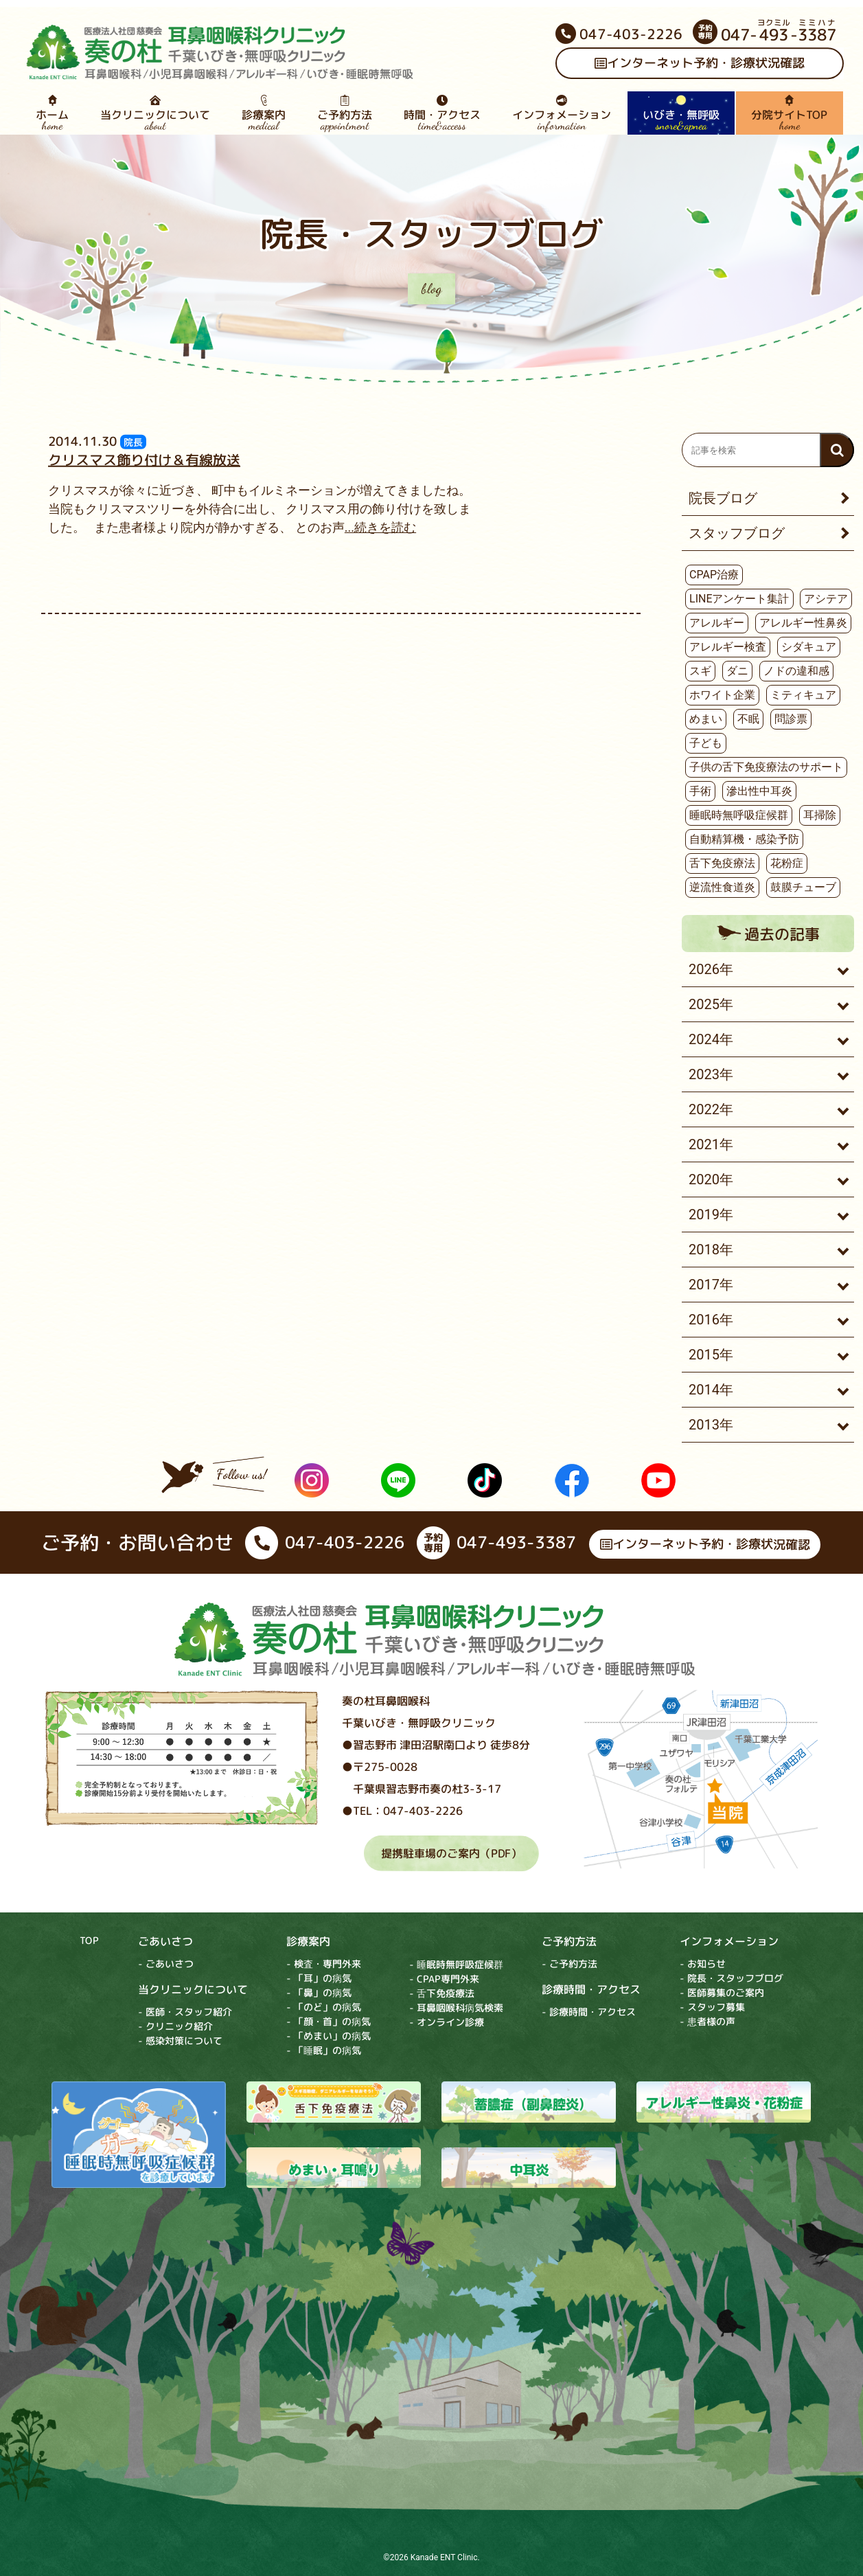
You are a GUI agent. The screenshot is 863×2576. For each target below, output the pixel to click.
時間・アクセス (442, 113)
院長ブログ (723, 498)
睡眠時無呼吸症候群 (738, 815)
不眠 (748, 718)
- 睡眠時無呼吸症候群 (456, 1964)
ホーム (51, 113)
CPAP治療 (714, 574)
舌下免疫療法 (722, 863)
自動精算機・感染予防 (744, 839)
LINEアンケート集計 (739, 598)
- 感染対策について (180, 2040)
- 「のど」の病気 (323, 2006)
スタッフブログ (737, 533)
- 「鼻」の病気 (319, 1992)
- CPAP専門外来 (444, 1978)
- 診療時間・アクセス (589, 2012)
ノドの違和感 (796, 670)
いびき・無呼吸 (681, 113)
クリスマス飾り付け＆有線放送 (144, 459)
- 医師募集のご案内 (722, 1993)
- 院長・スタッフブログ (731, 1978)
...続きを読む (380, 527)
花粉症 (786, 863)
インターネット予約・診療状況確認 (699, 63)
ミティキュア (803, 694)
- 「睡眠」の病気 (323, 2050)
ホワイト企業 (722, 694)
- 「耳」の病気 (319, 1978)
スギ (700, 670)
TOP (89, 1940)
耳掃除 (819, 815)
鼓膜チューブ (803, 887)
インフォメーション (561, 113)
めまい (705, 718)
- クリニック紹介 (175, 2026)
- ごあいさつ (166, 1963)
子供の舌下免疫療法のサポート (766, 766)
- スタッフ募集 (712, 2007)
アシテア (826, 598)
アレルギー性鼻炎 (803, 622)
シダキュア (808, 646)
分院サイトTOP (789, 113)
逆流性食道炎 (722, 887)
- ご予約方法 (569, 1964)
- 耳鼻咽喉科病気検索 (456, 2007)
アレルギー (716, 622)
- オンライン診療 (446, 2022)
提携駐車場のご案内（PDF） (450, 1853)
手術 (700, 791)
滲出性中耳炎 (759, 791)
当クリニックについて (155, 113)
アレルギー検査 (727, 646)
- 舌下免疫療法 (441, 1993)
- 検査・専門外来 (323, 1963)
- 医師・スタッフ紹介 (185, 2011)
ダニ (737, 670)
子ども (705, 742)
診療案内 (264, 113)
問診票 (790, 718)
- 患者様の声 (707, 2022)
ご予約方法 (344, 113)
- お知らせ (703, 1964)
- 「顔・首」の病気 (328, 2021)
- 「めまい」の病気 (328, 2035)
